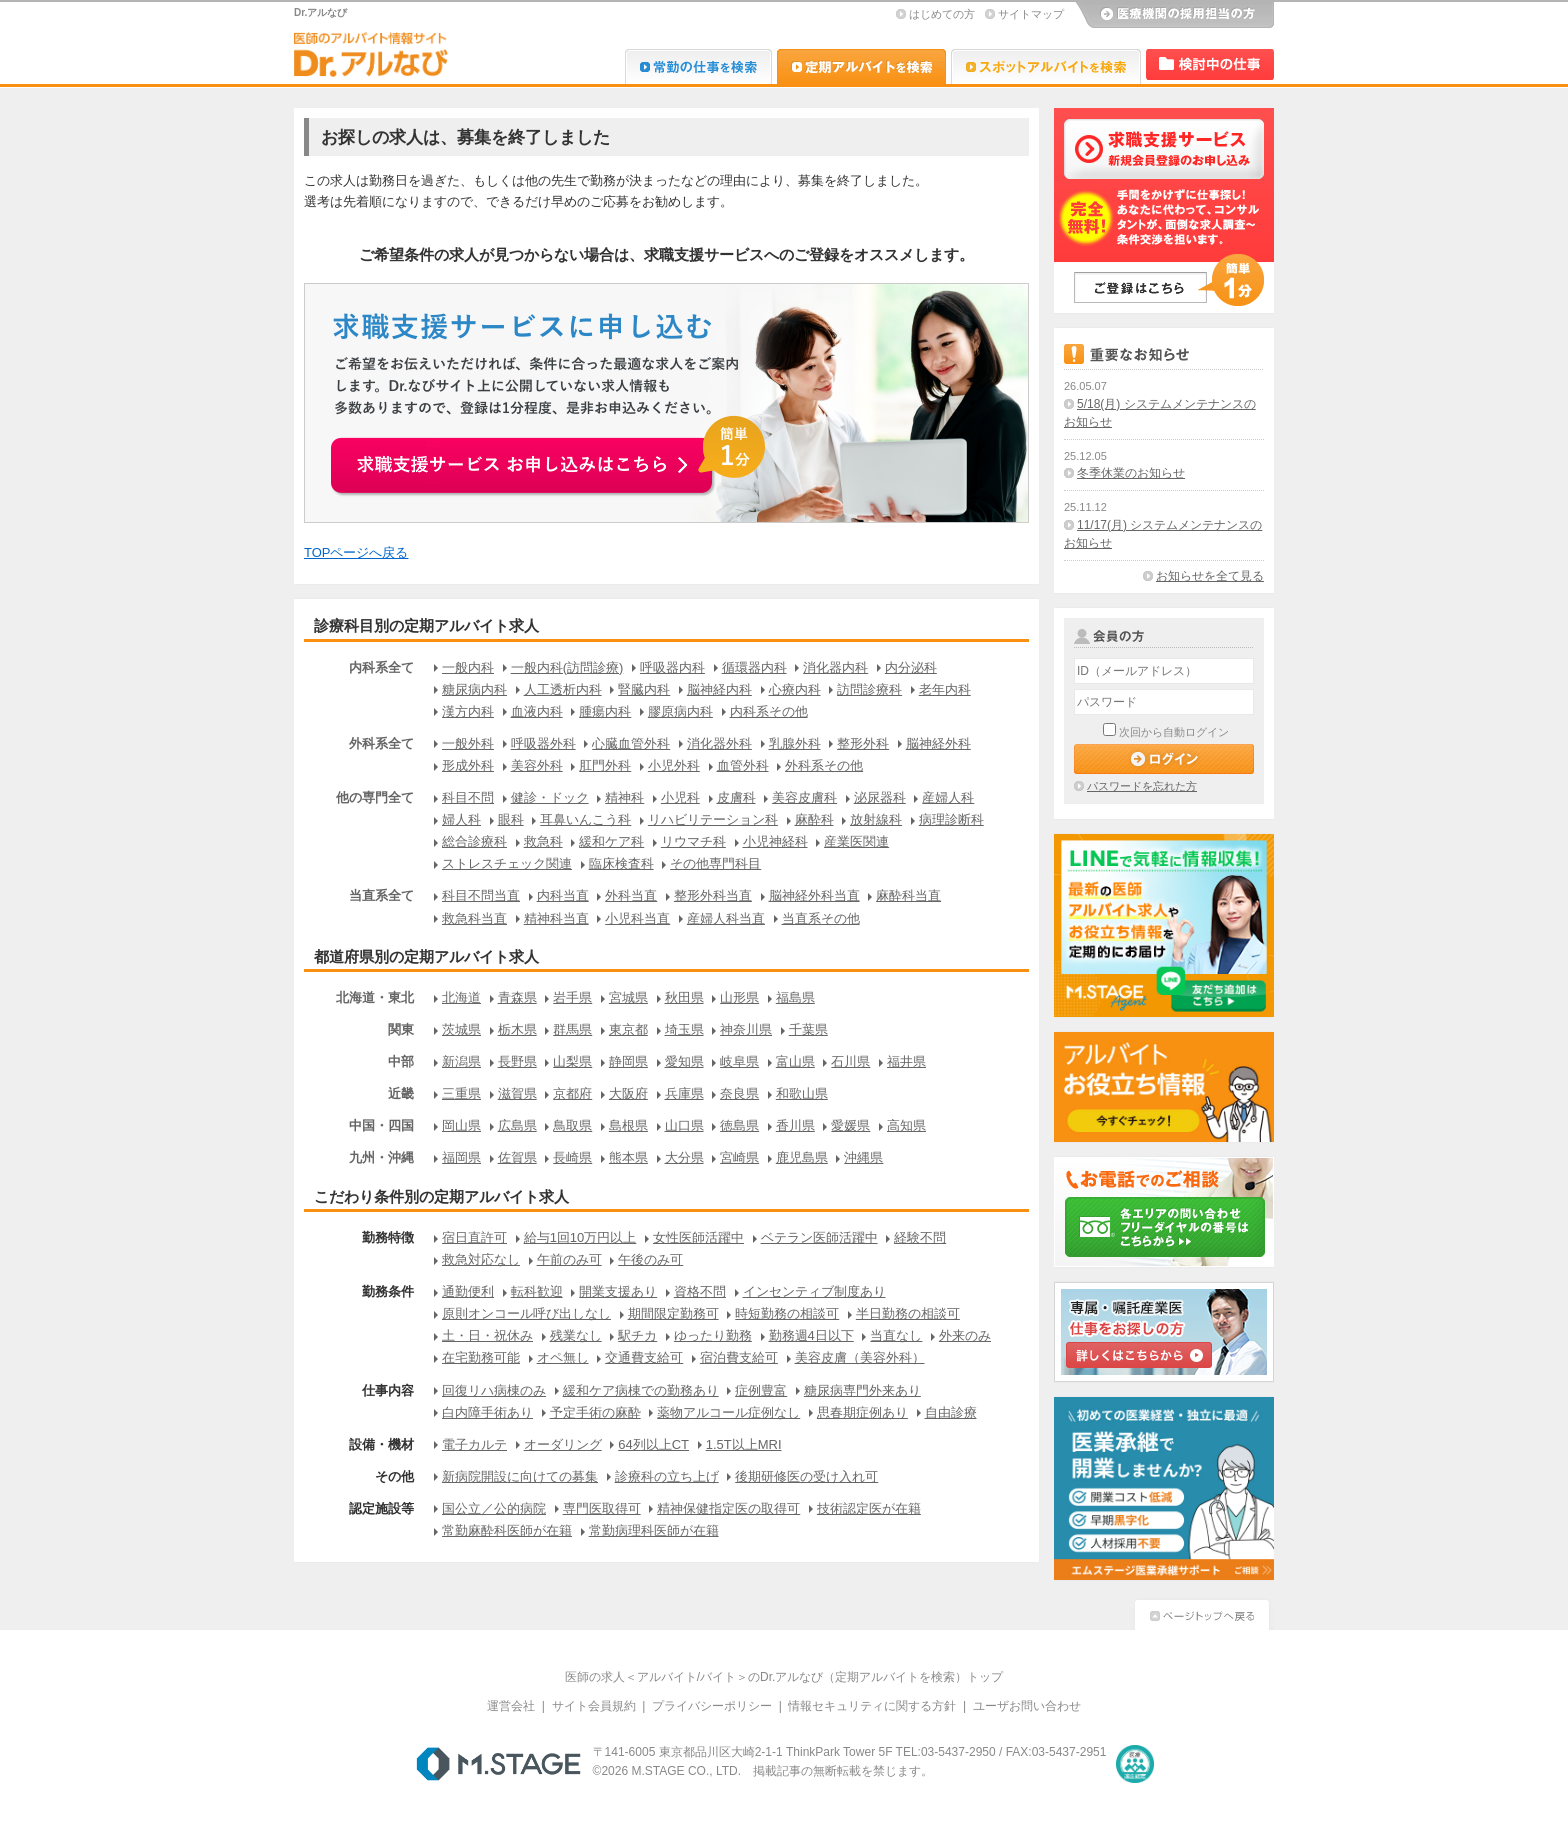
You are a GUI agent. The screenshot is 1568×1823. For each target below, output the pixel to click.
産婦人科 (948, 797)
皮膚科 (736, 797)
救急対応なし (481, 1259)
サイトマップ (1031, 14)
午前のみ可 (569, 1259)
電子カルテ (474, 1444)
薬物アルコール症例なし (728, 1412)
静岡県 (628, 1061)
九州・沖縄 (381, 1157)
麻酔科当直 (908, 895)
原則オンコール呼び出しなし (526, 1313)
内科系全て (381, 667)
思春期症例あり (862, 1412)
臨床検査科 (621, 863)
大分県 (684, 1157)
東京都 (628, 1029)
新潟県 (461, 1061)
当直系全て (381, 895)
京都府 (572, 1093)
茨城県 (461, 1029)
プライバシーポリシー (712, 1706)
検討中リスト (1210, 64)
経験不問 (920, 1237)
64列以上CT (653, 1444)
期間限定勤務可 (673, 1313)
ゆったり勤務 (713, 1335)
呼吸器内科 (672, 667)
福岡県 (461, 1157)
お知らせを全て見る (1210, 576)
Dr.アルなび (861, 66)
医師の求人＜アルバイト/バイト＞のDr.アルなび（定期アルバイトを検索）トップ (784, 1677)
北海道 (461, 997)
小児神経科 (775, 841)
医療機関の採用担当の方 (1174, 15)
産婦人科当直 (726, 918)
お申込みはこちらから (550, 454)
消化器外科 (719, 743)
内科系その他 (769, 711)
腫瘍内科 (605, 711)
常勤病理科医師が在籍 (654, 1530)
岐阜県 (739, 1061)
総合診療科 (474, 841)
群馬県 (572, 1029)
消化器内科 (835, 667)
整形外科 (863, 743)
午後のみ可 (650, 1259)
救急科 (543, 841)
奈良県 (739, 1093)
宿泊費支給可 (739, 1357)
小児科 (680, 797)
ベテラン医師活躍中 (819, 1237)
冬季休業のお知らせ (1131, 473)
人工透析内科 (563, 689)
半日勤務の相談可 (908, 1313)
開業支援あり (618, 1291)
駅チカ (637, 1335)
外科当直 (631, 895)
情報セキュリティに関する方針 (872, 1706)
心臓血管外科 (631, 743)
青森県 (517, 997)
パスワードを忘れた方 (1142, 786)
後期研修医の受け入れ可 (806, 1476)
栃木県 (517, 1029)
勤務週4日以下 (811, 1335)
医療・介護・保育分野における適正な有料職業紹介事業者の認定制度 (1135, 1764)
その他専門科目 (715, 863)
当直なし (896, 1335)
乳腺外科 (795, 743)
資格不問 (700, 1291)
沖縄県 (863, 1157)
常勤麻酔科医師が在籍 (507, 1530)
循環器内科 (754, 667)
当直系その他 (821, 918)
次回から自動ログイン (1174, 732)
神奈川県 (746, 1029)
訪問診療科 (869, 689)
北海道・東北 (375, 997)
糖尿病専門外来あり (862, 1390)
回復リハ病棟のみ (494, 1390)
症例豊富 (761, 1390)
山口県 (684, 1125)
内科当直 (563, 895)
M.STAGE (498, 1764)
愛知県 (684, 1061)
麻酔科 (814, 819)
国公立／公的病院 (494, 1508)
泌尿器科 (880, 797)
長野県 (517, 1061)
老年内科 (945, 689)
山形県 (739, 997)
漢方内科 (468, 711)
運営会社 (511, 1706)
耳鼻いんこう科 (585, 819)
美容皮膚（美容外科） (860, 1357)
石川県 (850, 1061)
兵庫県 (684, 1093)
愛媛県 (850, 1125)
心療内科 (795, 689)
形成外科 (468, 765)
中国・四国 (381, 1125)
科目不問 (468, 797)
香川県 (795, 1125)
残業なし (576, 1335)
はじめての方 (942, 14)
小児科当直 (637, 918)
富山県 (795, 1061)
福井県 (906, 1061)
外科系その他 (824, 765)
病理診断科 (951, 819)
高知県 (906, 1125)
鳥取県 (572, 1125)
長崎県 (572, 1157)
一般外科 (468, 743)
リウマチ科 (693, 841)
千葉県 (808, 1029)
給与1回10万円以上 (580, 1237)
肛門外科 (605, 765)
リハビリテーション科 (713, 819)
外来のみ (965, 1335)
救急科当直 (474, 918)
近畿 (401, 1093)
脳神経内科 (719, 689)
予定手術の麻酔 (595, 1412)
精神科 (624, 797)
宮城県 (628, 997)
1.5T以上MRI (744, 1444)
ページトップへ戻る (1202, 1612)
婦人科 (461, 819)
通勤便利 (468, 1291)
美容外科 (537, 765)
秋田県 (684, 997)
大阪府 (628, 1093)
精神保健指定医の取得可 (728, 1508)
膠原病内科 (680, 711)
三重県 (461, 1093)
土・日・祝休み (487, 1335)
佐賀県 (517, 1157)
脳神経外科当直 (814, 895)
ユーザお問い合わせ (1027, 1706)
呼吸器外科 (543, 743)
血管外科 (743, 765)
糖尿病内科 (474, 689)
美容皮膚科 (804, 797)
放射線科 (876, 819)
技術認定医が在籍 (869, 1508)
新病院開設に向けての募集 (520, 1476)
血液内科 (537, 711)
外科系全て (381, 743)
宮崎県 (739, 1157)
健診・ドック (550, 797)
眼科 (511, 819)
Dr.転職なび (698, 66)
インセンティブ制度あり (814, 1291)
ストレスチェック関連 (507, 863)
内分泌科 (911, 667)
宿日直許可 (474, 1237)
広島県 (517, 1125)
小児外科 (674, 765)
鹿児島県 (802, 1157)
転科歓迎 (537, 1291)
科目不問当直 (481, 895)
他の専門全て (375, 797)
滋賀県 (517, 1093)
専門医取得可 (602, 1508)
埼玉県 (684, 1029)
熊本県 (628, 1157)
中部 (401, 1061)
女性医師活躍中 (698, 1237)
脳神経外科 (938, 743)
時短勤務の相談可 (787, 1313)
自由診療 (951, 1412)
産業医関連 (856, 841)
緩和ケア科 (611, 841)
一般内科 (468, 667)
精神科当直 (556, 918)
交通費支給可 (644, 1357)
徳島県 (739, 1125)
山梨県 (572, 1061)
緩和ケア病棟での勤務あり (641, 1390)
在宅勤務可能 (481, 1357)
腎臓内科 (644, 689)
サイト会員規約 (594, 1706)
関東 (401, 1029)
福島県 (795, 997)
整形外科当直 (713, 895)
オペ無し (563, 1357)
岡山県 (461, 1125)
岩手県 (572, 997)
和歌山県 (802, 1093)
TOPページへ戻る (356, 552)
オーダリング (563, 1444)
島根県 (628, 1125)
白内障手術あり (487, 1412)
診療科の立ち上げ (667, 1476)
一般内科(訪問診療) (567, 667)
